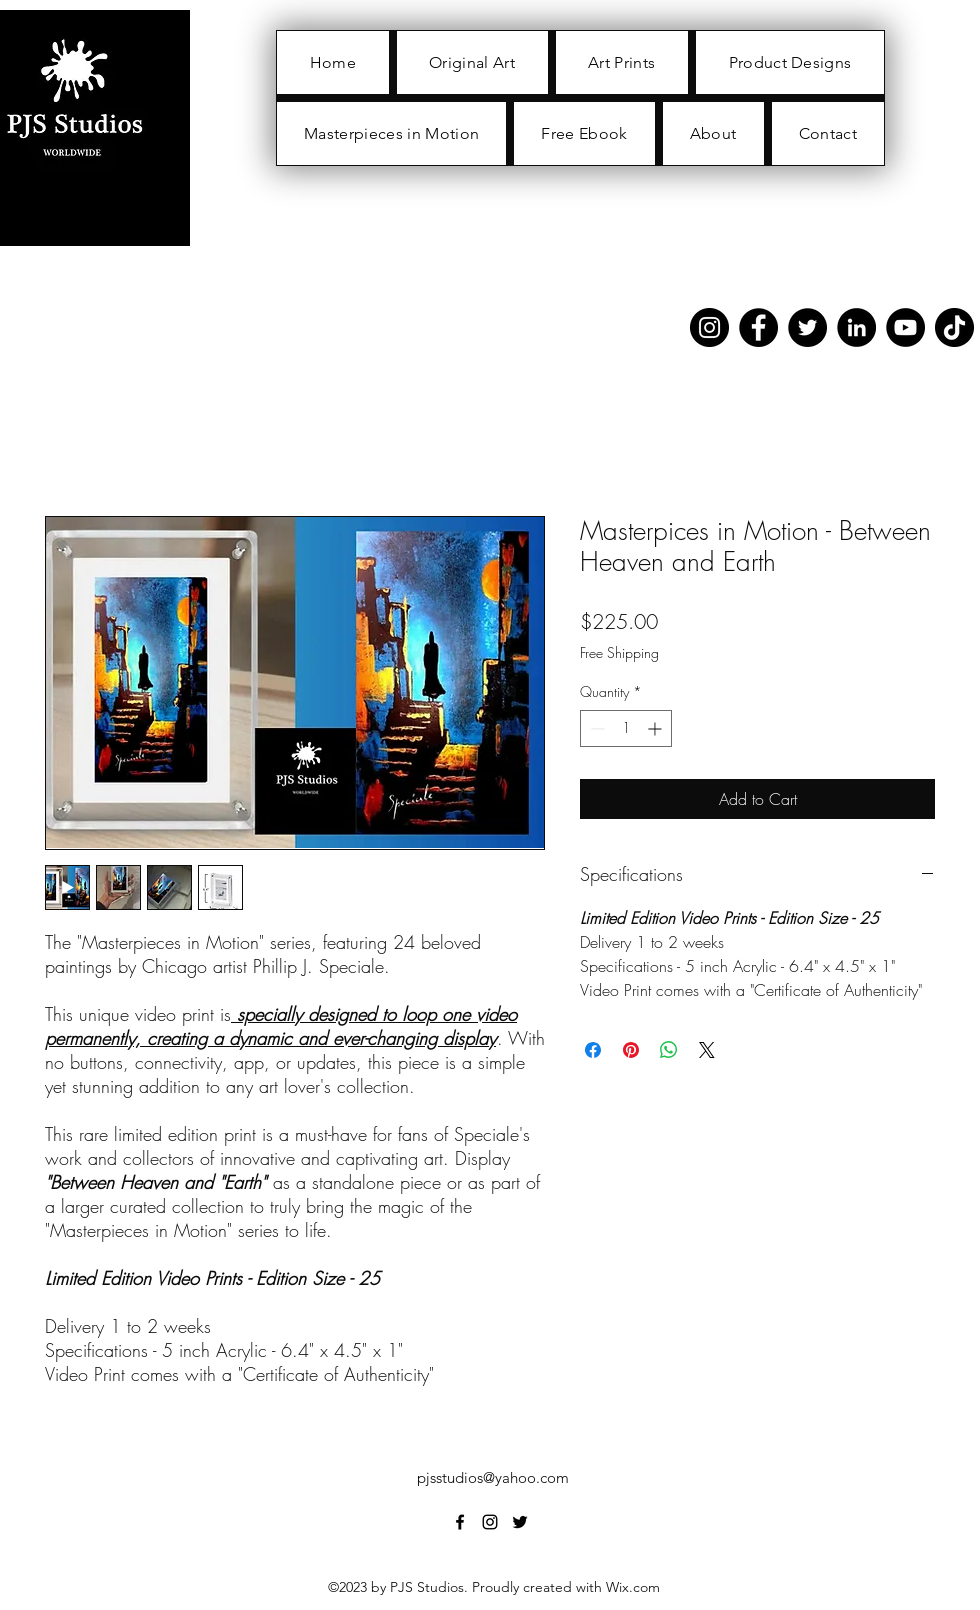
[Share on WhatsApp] (669, 1050)
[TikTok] (954, 327)
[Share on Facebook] (593, 1050)
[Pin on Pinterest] (631, 1050)
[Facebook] (758, 327)
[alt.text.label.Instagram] (490, 1522)
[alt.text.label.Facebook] (460, 1522)
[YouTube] (905, 327)
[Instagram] (709, 327)
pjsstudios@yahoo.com (493, 1477)
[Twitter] (807, 327)
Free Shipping (619, 652)
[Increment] (656, 728)
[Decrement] (595, 728)
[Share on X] (707, 1050)
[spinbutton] (626, 728)
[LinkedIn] (856, 327)
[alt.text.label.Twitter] (520, 1522)
